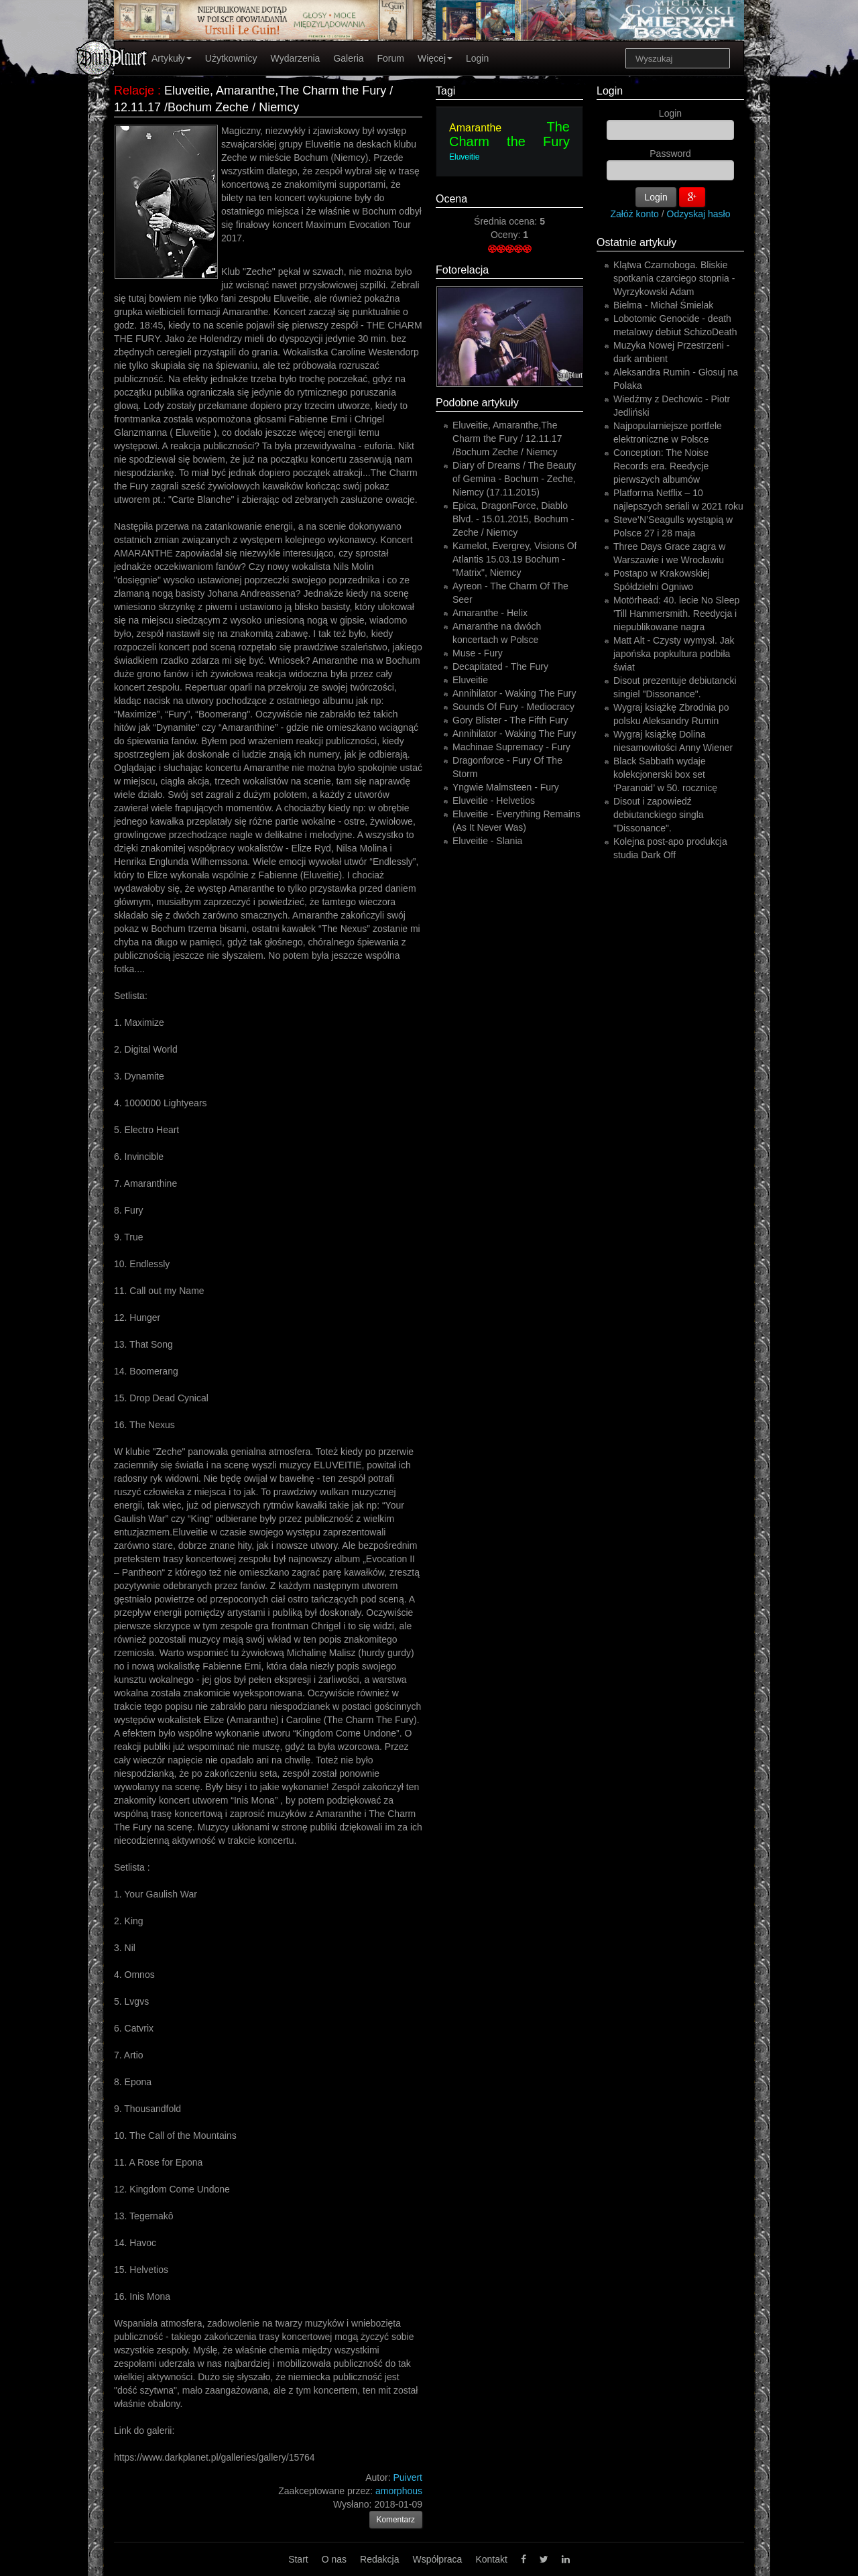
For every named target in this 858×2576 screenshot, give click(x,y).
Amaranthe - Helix (490, 612)
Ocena (451, 198)
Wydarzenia (295, 58)
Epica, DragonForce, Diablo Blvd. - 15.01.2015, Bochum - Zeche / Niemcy (513, 519)
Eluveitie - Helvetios (493, 800)
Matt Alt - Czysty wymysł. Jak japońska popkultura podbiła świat (673, 653)
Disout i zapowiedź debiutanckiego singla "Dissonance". (658, 814)
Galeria (348, 58)
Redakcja (379, 2559)
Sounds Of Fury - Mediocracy (513, 706)
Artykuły (171, 58)
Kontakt (491, 2559)
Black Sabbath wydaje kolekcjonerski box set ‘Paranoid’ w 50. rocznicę (665, 774)
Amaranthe (475, 127)
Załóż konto (635, 214)
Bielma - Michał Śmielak (663, 305)
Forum (390, 58)
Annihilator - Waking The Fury (514, 693)
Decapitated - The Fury (500, 666)
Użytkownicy (231, 58)
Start (298, 2559)
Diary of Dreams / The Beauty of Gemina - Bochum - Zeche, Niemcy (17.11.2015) (514, 478)
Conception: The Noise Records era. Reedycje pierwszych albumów (661, 466)
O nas (334, 2559)
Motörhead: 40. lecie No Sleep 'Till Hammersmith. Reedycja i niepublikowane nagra (676, 613)
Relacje (134, 90)
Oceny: (507, 234)
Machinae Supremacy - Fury (511, 747)
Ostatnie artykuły (636, 242)
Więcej (435, 58)
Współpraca (437, 2559)
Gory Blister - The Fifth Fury (510, 720)
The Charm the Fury (509, 134)
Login (477, 58)
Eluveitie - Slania (487, 840)
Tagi (445, 91)
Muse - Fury (477, 653)
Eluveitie (464, 157)
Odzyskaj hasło (699, 214)
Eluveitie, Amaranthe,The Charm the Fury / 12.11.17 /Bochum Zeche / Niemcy (507, 438)
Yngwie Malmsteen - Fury (505, 787)
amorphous (398, 2490)
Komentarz (396, 2519)
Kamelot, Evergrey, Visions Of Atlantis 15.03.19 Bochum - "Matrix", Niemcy (514, 559)
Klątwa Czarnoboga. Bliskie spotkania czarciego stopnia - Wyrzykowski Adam (674, 278)
